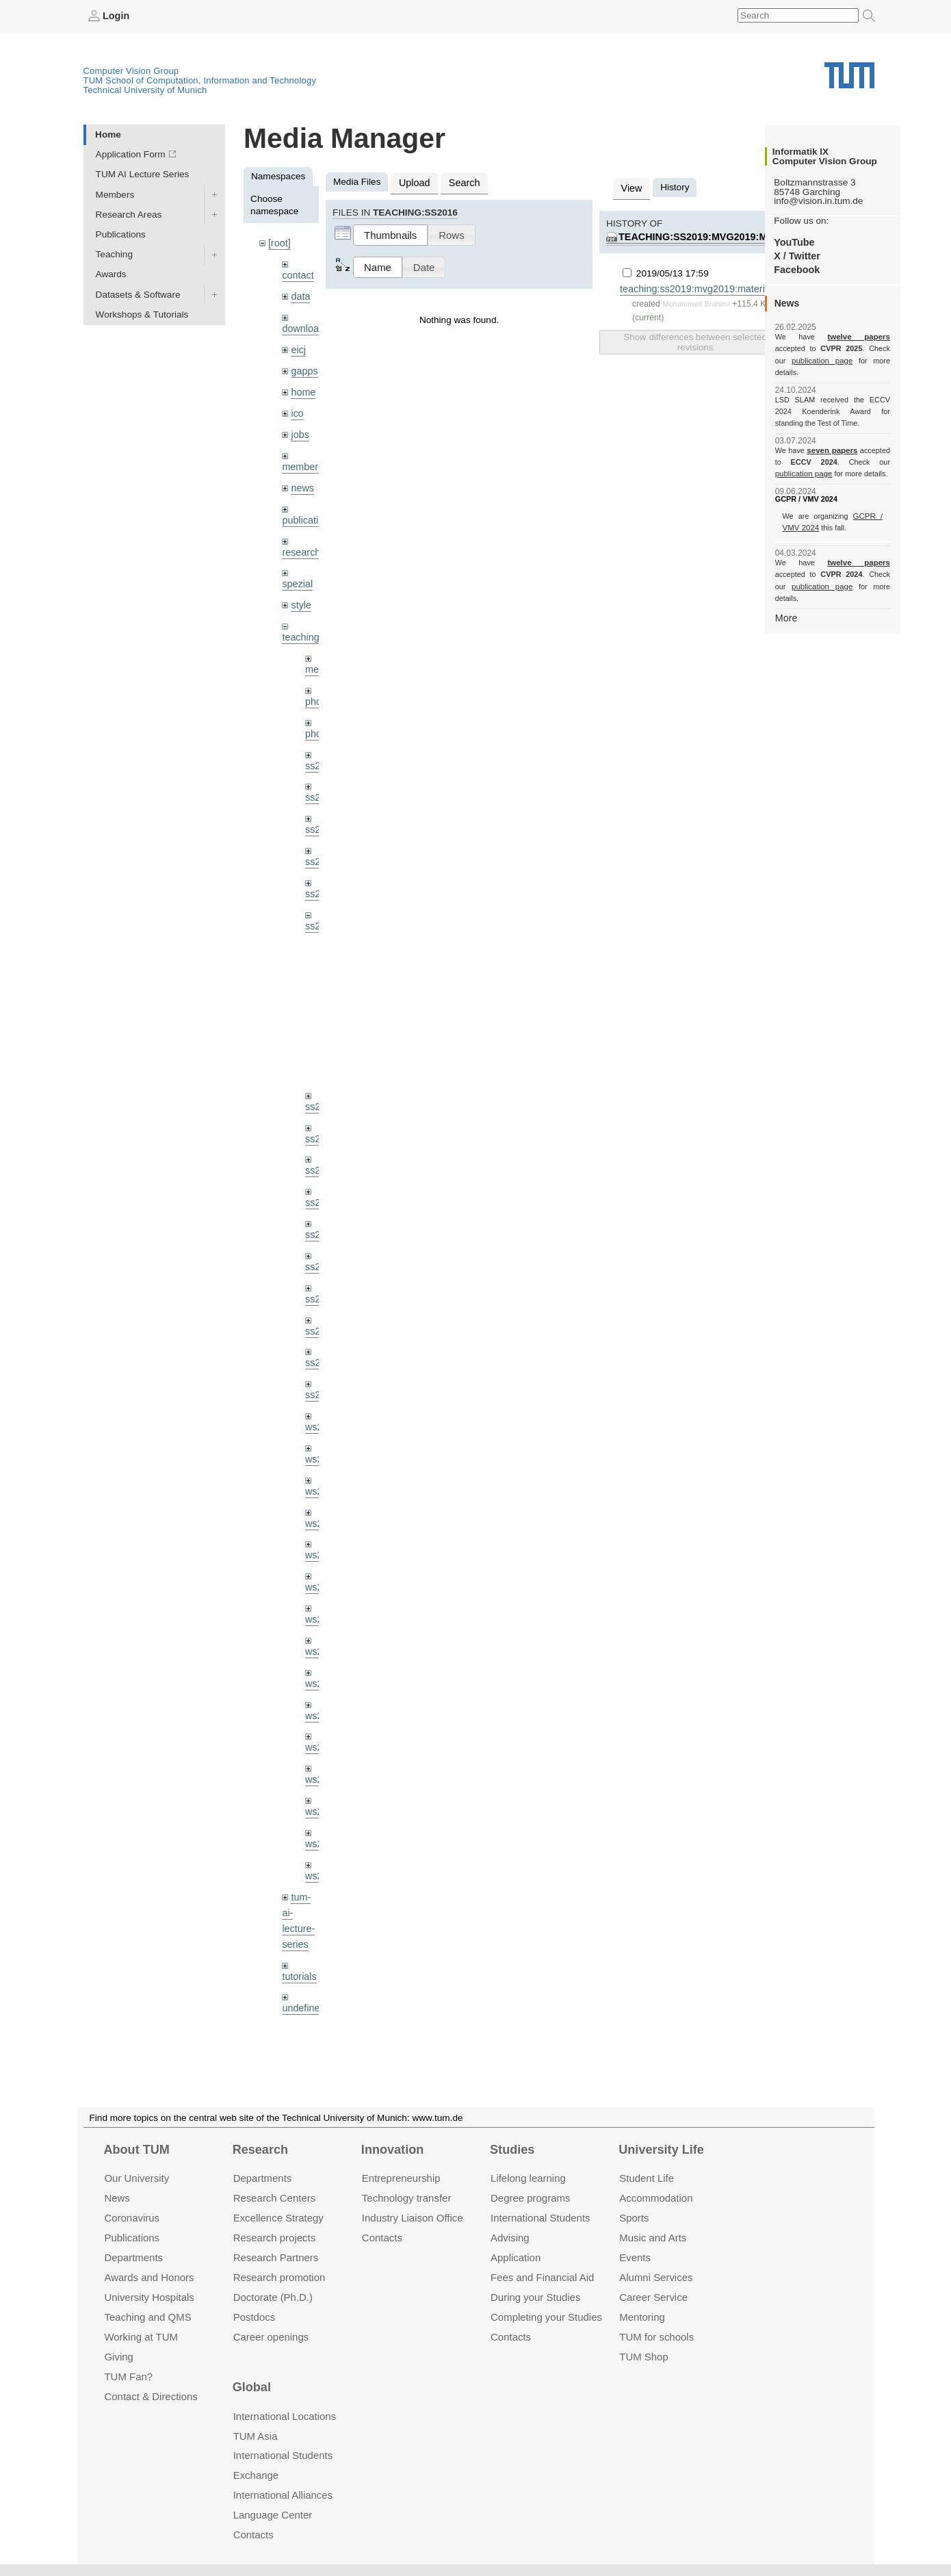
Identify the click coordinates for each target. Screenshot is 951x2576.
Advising (510, 2237)
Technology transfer (407, 2198)
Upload (413, 182)
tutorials (298, 1922)
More (785, 593)
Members (115, 194)
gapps (303, 366)
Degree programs (530, 2198)
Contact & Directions (150, 2395)
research (300, 541)
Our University (136, 2178)
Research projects (274, 2237)
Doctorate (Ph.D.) (273, 2296)
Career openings (271, 2336)
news (302, 479)
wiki (299, 1973)
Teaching (114, 254)
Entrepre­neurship (401, 2178)
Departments (133, 2257)
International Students (540, 2218)
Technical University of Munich (145, 89)
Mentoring (642, 2316)
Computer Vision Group (131, 70)
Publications (121, 234)
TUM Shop (643, 2356)
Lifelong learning (528, 2178)
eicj (297, 345)
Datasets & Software (138, 294)
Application (515, 2257)
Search (460, 182)
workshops (304, 2005)
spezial (296, 572)
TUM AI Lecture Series (143, 174)
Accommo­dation (655, 2198)
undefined (302, 1953)
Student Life (646, 2178)
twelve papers (832, 337)
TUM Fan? (128, 2376)
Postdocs (254, 2316)
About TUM (136, 2149)
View (630, 187)
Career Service (653, 2296)
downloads (304, 325)
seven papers (832, 438)
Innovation (392, 2149)
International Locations (284, 2415)
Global (252, 2387)
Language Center (273, 2515)
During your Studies (535, 2296)
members (301, 458)
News (116, 2198)
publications (306, 509)
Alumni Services (655, 2277)
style (300, 592)
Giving (118, 2356)
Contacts (382, 2237)
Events (635, 2257)
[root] (278, 242)
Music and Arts (652, 2237)
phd (313, 686)
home (302, 386)
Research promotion (279, 2277)
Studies (512, 2149)
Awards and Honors (149, 2277)
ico (296, 407)
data (300, 294)
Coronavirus (131, 2218)
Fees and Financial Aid (542, 2277)
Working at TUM (140, 2336)
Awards (111, 274)
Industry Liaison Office (412, 2218)
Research (260, 2149)
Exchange (256, 2475)
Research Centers (274, 2198)
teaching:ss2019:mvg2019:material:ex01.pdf (732, 235)
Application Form (131, 154)
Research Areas (129, 214)
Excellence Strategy (278, 2218)
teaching (299, 624)
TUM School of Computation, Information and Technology (200, 80)
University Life (661, 2149)
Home (108, 134)
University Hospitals (149, 2296)
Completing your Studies (546, 2316)
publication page (802, 360)
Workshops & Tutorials (142, 314)
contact (297, 273)
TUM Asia (255, 2435)
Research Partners (276, 2257)
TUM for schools (656, 2336)
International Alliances (283, 2495)
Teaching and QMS (147, 2316)
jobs (299, 427)
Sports (634, 2218)
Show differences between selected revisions (694, 339)
